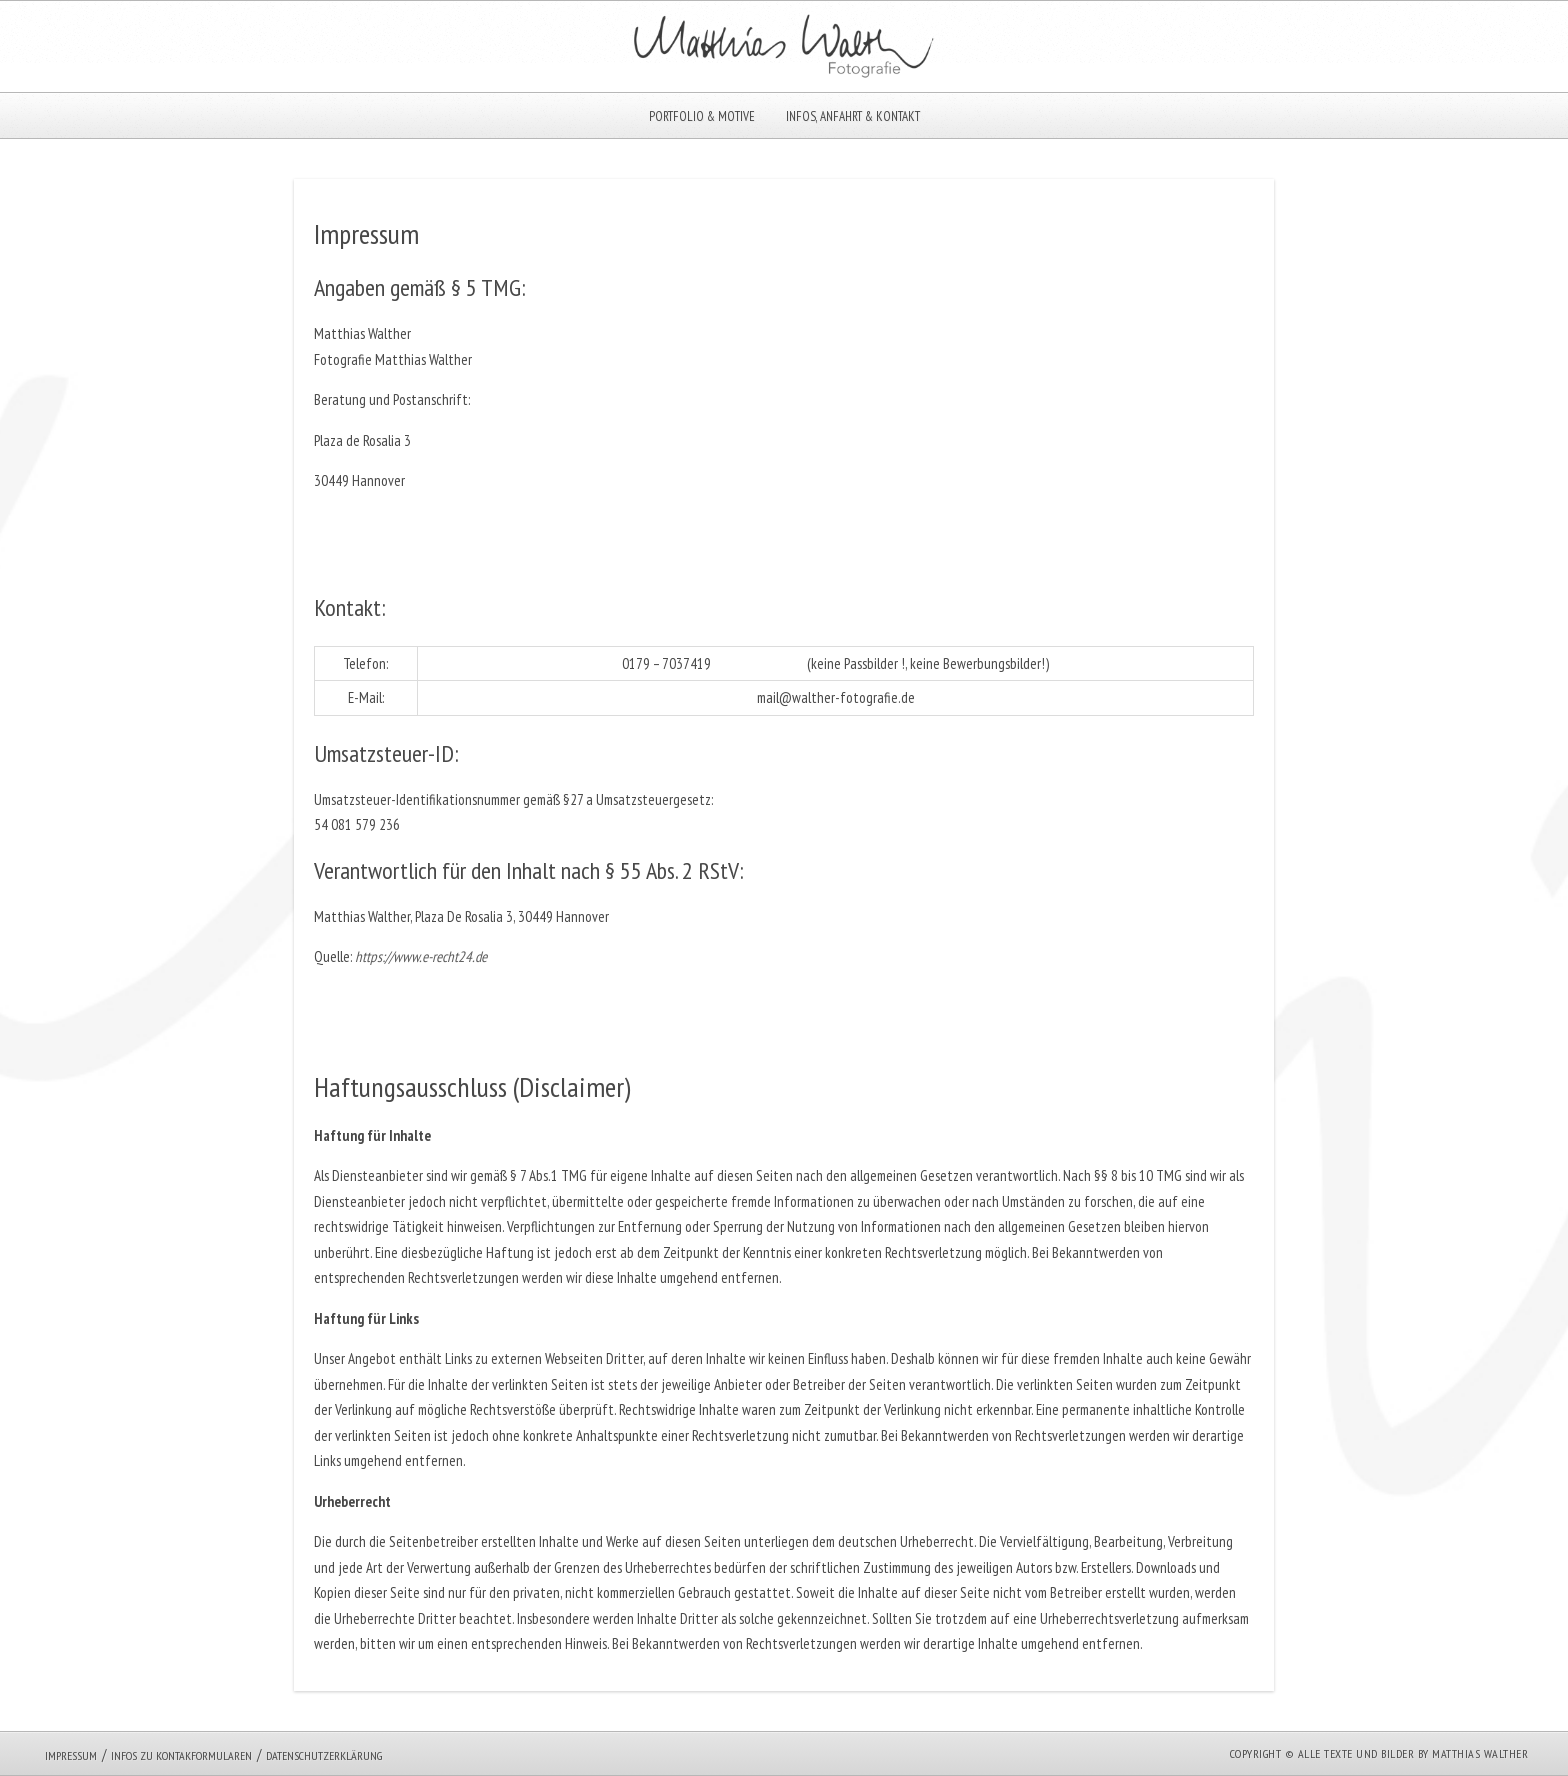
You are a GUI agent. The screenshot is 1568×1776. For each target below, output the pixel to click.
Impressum (71, 1755)
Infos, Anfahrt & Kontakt (853, 116)
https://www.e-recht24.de (421, 956)
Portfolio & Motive (702, 116)
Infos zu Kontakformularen (181, 1755)
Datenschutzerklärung (324, 1755)
